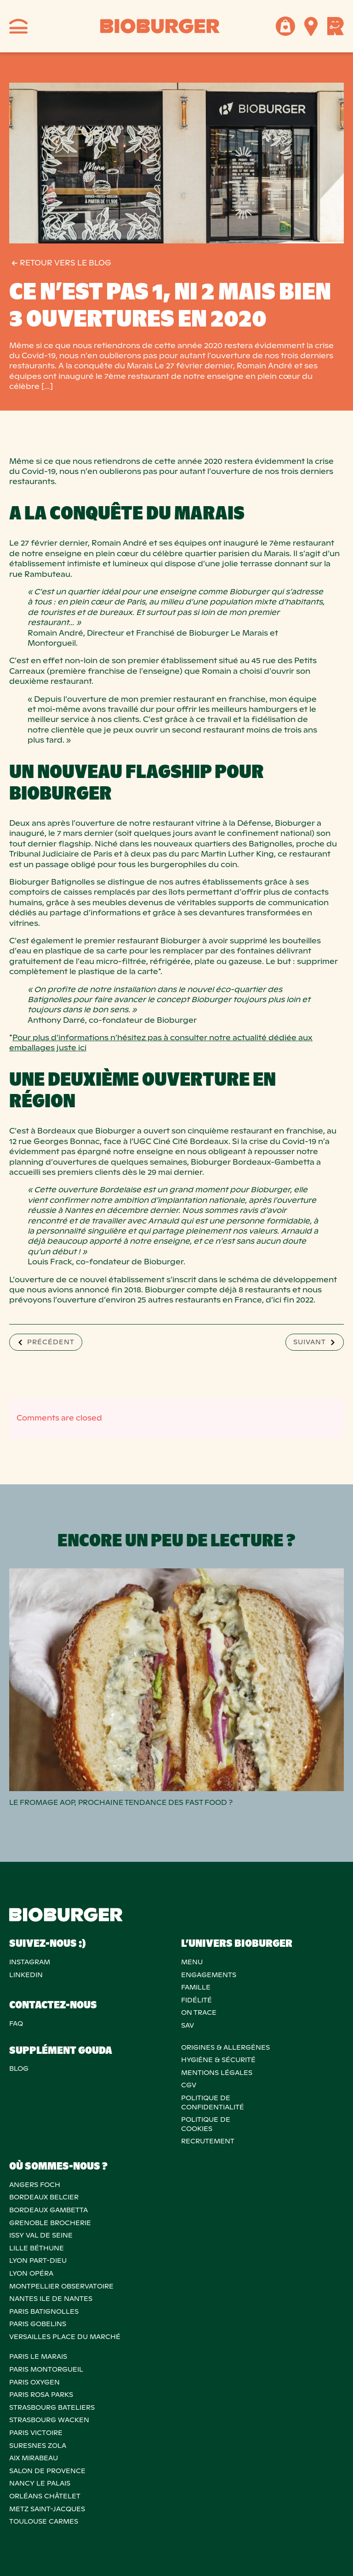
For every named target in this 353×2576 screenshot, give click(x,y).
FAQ (16, 2023)
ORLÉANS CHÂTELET (44, 2496)
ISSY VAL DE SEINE (41, 2235)
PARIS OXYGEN (34, 2382)
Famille (196, 1987)
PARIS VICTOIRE (36, 2433)
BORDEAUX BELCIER (44, 2197)
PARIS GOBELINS (37, 2324)
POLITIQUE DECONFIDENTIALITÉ (212, 2102)
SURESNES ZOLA (37, 2445)
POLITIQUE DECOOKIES (205, 2124)
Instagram (29, 1962)
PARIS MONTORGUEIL (46, 2369)
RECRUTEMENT (207, 2141)
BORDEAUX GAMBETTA (48, 2210)
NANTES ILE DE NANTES (50, 2298)
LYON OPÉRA (31, 2273)
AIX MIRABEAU (33, 2458)
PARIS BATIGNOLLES (44, 2311)
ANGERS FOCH (34, 2185)
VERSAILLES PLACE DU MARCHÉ (64, 2337)
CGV (188, 2085)
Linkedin (26, 1975)
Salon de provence (47, 2471)
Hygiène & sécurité (218, 2060)
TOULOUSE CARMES (43, 2521)
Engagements (208, 1975)
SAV (187, 2025)
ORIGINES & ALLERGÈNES (225, 2047)
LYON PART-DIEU (38, 2260)
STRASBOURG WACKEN (49, 2420)
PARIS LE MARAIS (38, 2356)
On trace (198, 2012)
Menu (192, 1962)
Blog (18, 2068)
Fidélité (196, 2000)
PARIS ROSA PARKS (41, 2394)
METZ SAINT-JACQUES (47, 2509)
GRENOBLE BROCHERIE (50, 2223)
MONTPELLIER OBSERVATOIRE (61, 2286)
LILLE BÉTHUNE (36, 2248)
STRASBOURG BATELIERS (52, 2407)
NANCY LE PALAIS (39, 2483)
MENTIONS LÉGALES (216, 2073)
